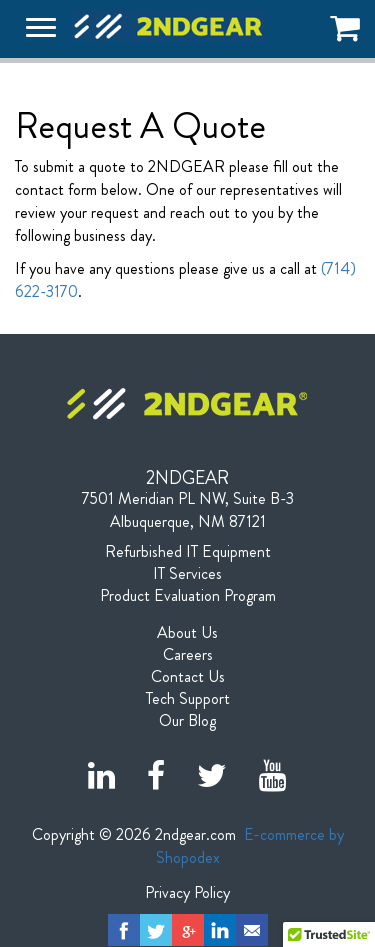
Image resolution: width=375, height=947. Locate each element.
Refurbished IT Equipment (188, 552)
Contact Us (188, 677)
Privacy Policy (187, 893)
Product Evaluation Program (188, 596)
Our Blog (187, 721)
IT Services (187, 574)
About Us (187, 633)
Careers (188, 655)
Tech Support (188, 699)
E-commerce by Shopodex (250, 846)
